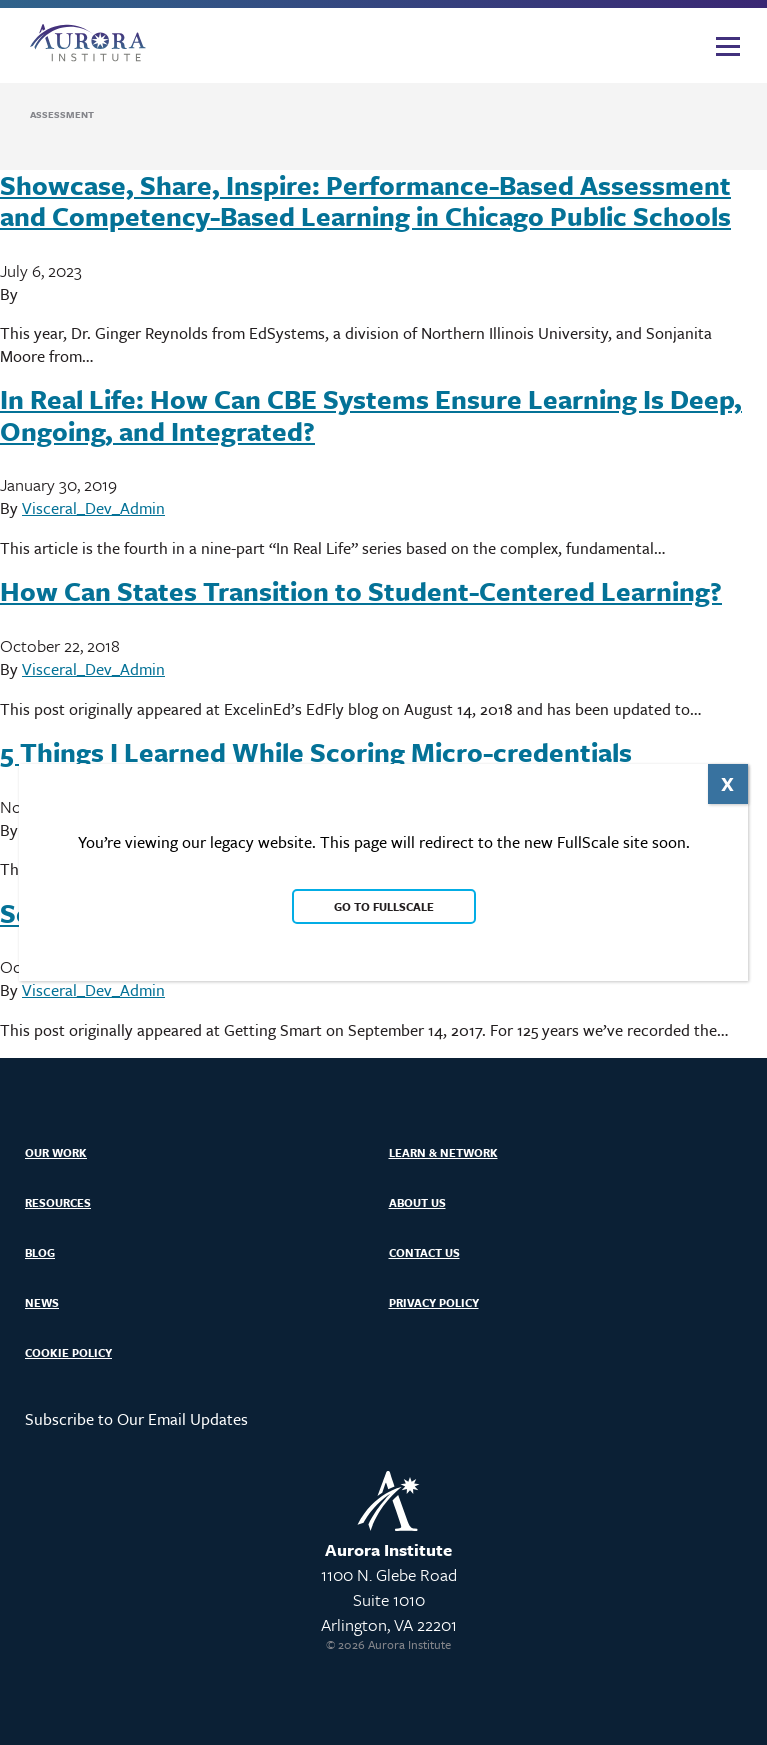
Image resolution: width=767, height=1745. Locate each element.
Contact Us (424, 1252)
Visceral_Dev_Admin (93, 508)
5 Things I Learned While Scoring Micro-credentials (316, 752)
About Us (417, 1202)
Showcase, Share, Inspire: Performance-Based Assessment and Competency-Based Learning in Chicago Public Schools (365, 200)
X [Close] (727, 783)
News (42, 1302)
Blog (40, 1252)
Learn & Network (443, 1152)
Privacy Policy (434, 1302)
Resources (58, 1202)
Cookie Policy (68, 1352)
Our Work (56, 1152)
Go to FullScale (383, 906)
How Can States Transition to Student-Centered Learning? (361, 591)
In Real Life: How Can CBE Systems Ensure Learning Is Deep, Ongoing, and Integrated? (371, 414)
